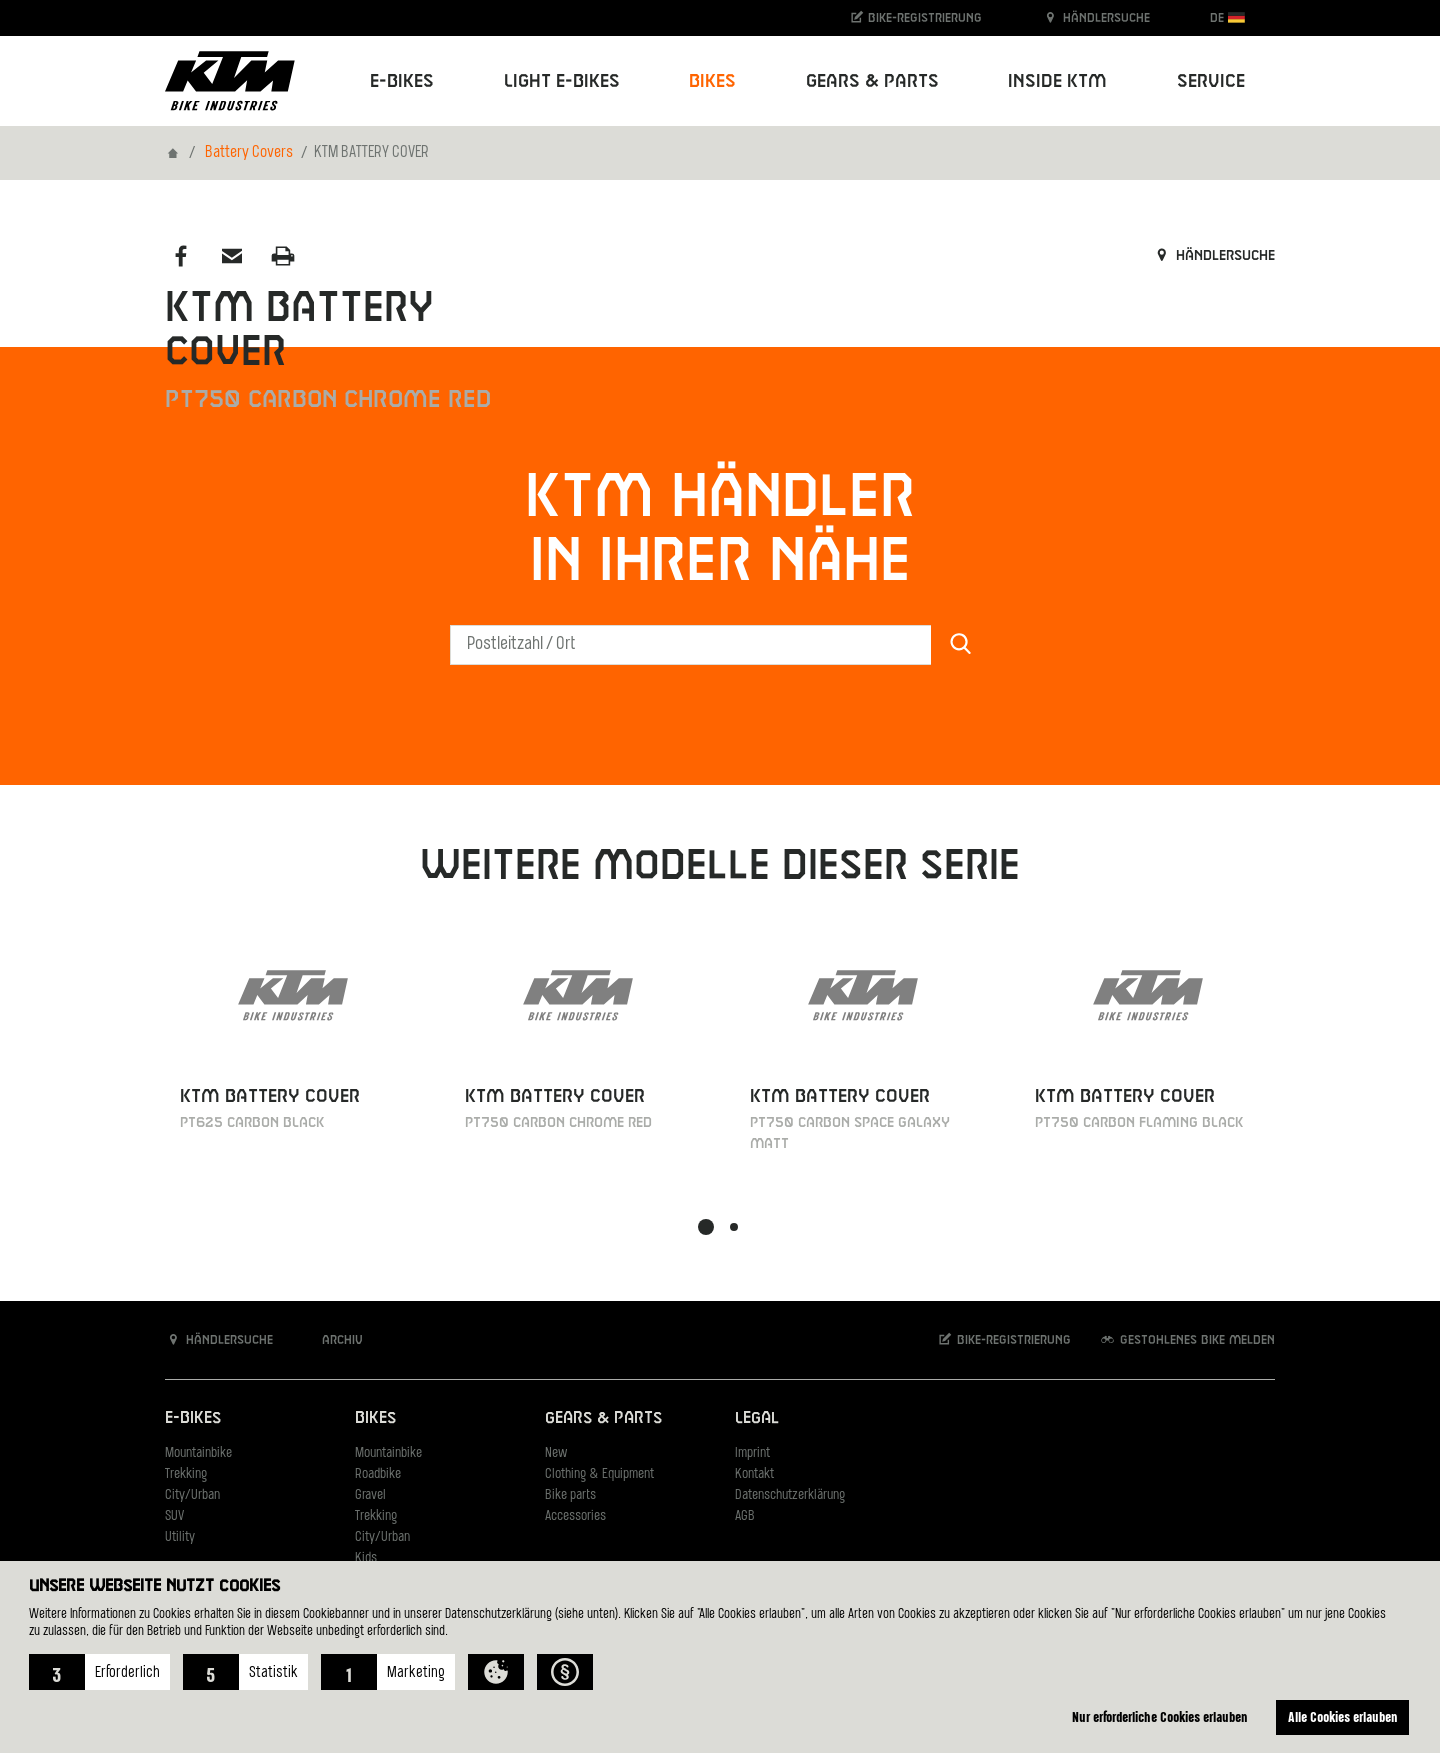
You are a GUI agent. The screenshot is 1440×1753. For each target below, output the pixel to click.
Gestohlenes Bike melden (1187, 1339)
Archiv (332, 1339)
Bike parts (570, 1495)
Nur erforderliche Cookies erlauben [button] (1160, 1716)
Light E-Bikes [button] (562, 81)
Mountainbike (198, 1453)
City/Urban (192, 1495)
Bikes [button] (712, 81)
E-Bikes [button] (402, 81)
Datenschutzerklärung (790, 1495)
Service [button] (1211, 81)
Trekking (186, 1474)
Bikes (375, 1418)
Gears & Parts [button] (872, 81)
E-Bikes (193, 1418)
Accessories (575, 1516)
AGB (745, 1516)
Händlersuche (1096, 17)
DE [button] (1227, 17)
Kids (366, 1558)
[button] (99, 1672)
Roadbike (378, 1474)
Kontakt (754, 1474)
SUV (174, 1516)
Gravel (370, 1495)
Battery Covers (249, 153)
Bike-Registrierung (915, 17)
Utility (180, 1537)
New (556, 1453)
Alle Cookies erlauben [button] (1343, 1716)
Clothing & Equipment (599, 1474)
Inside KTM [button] (1057, 81)
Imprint (752, 1453)
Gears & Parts (603, 1418)
